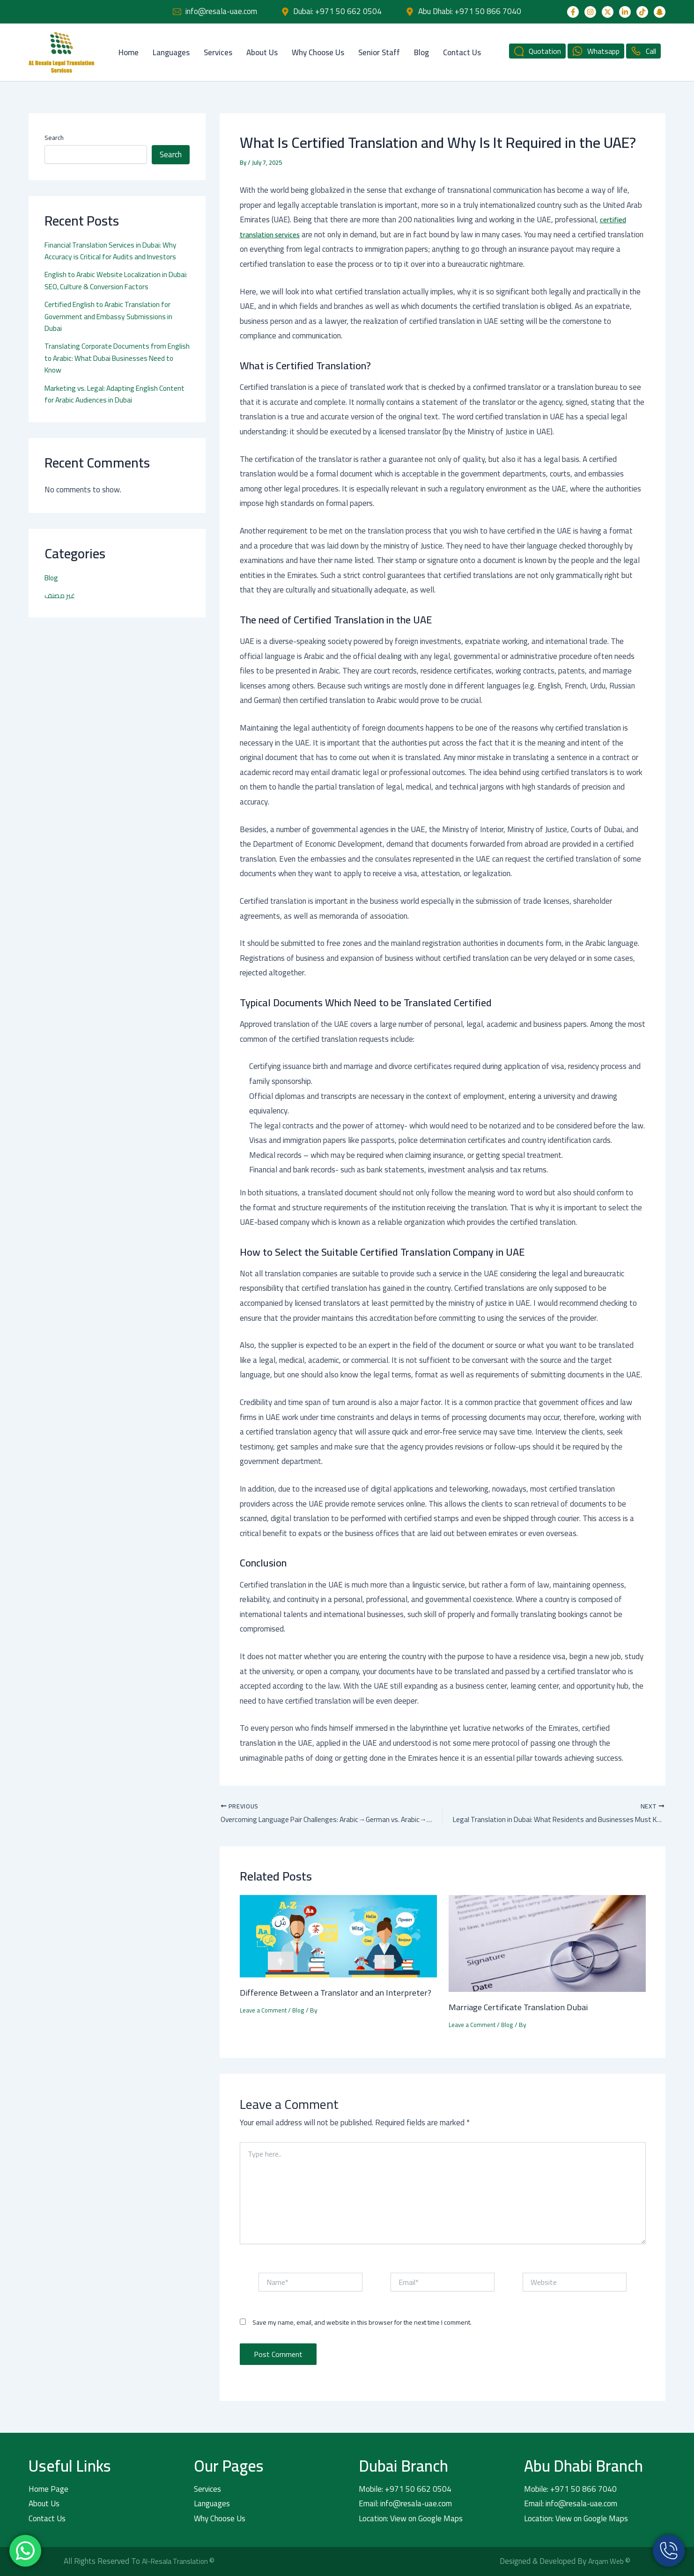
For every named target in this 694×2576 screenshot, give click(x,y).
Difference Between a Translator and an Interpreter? (319, 1999)
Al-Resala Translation (179, 2561)
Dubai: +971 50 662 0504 (337, 11)
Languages (171, 52)
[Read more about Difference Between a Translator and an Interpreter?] (338, 1935)
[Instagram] (590, 12)
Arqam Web (605, 2561)
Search (54, 138)
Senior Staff (379, 52)
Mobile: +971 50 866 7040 (570, 2488)
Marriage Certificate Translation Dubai (524, 2007)
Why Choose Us (318, 52)
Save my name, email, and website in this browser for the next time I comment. (362, 2323)
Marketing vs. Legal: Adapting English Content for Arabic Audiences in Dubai (106, 394)
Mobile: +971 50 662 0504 (405, 2488)
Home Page (48, 2488)
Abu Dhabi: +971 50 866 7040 (469, 11)
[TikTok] (642, 12)
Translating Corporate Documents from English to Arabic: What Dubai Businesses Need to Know (112, 357)
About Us (262, 52)
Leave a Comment (265, 2024)
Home (128, 52)
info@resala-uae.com (221, 11)
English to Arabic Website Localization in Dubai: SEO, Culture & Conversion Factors (111, 280)
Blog (421, 52)
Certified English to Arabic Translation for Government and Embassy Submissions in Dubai (112, 316)
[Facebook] (573, 12)
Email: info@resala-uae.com (405, 2503)
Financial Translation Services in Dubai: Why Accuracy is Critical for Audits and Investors (115, 250)
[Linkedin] (625, 12)
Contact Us (462, 52)
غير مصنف (61, 595)
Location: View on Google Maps (411, 2518)
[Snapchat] (659, 12)
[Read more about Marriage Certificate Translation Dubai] (547, 1943)
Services (218, 52)
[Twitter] (607, 12)
